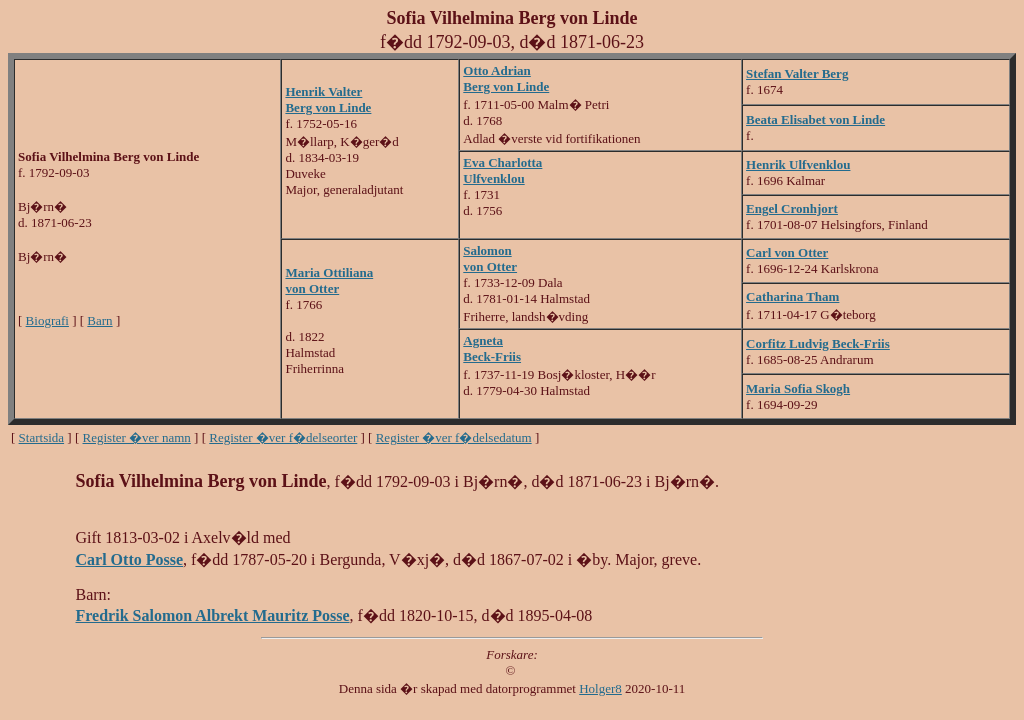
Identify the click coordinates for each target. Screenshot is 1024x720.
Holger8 (600, 688)
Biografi (47, 320)
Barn (99, 320)
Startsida (42, 437)
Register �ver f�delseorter (283, 437)
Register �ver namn (137, 437)
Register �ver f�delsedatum (454, 437)
